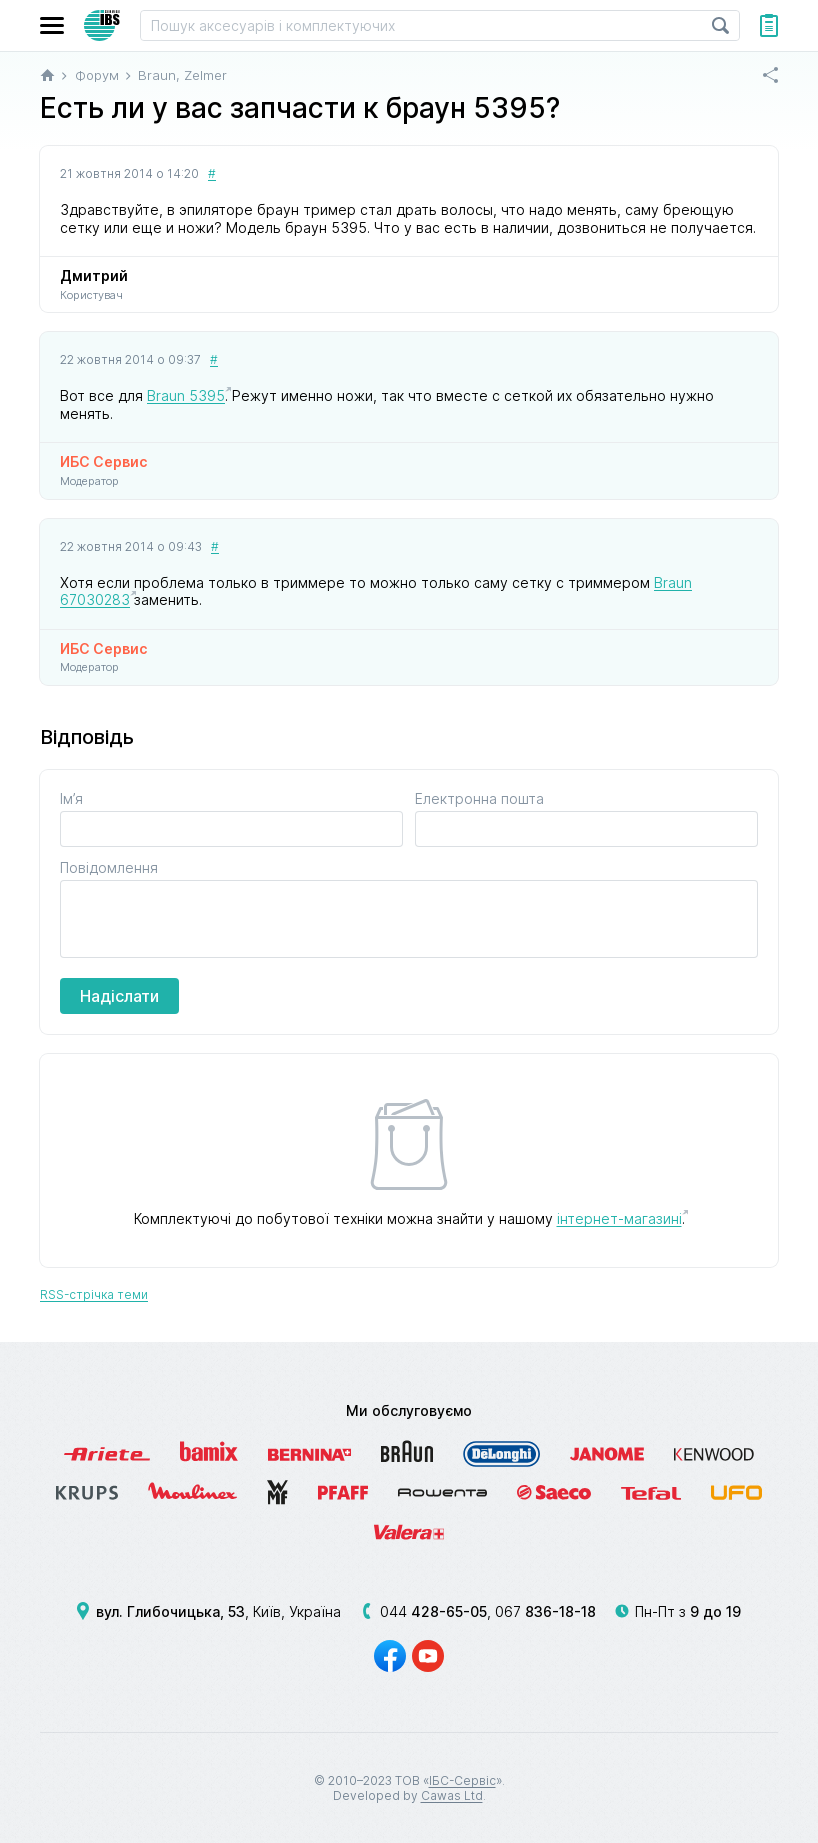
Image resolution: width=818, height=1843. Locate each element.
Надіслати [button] (119, 996)
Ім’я (71, 798)
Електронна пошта (479, 798)
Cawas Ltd (452, 1795)
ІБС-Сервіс (462, 1780)
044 (433, 1611)
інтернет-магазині (619, 1218)
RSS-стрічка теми (94, 1294)
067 (545, 1611)
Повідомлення (109, 867)
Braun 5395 (186, 395)
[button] (52, 25)
